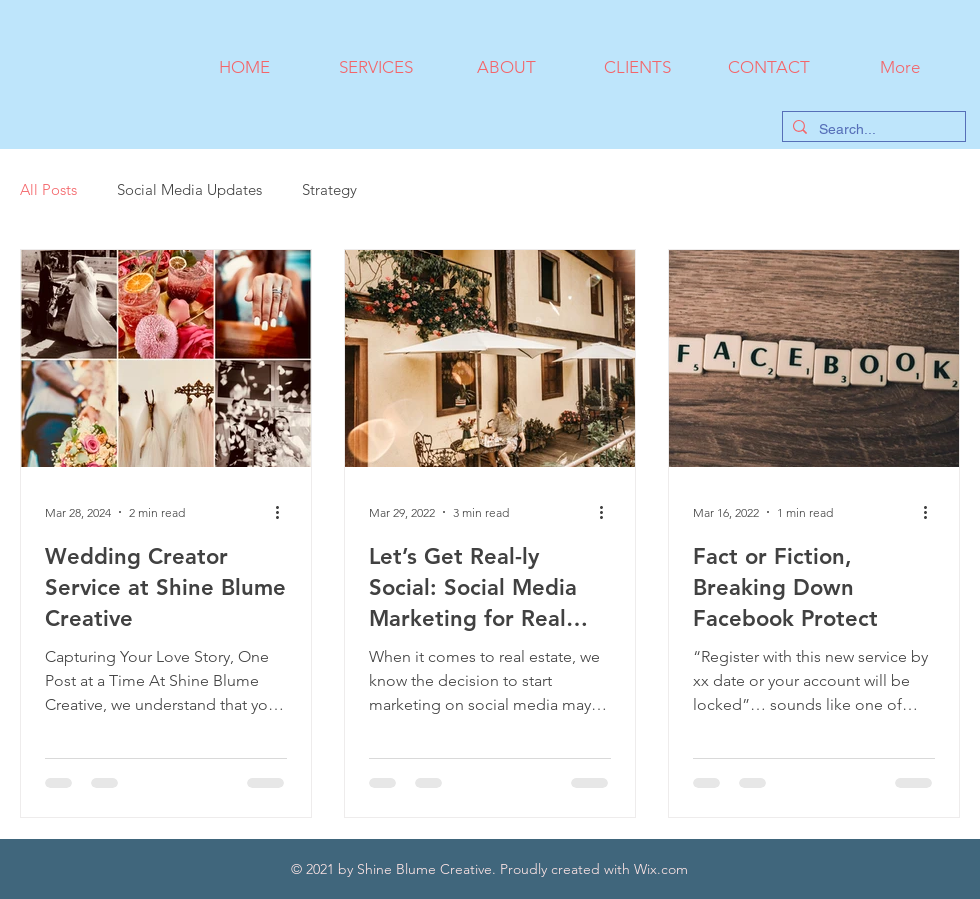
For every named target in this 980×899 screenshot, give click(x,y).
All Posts (48, 189)
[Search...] (871, 130)
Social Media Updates (189, 189)
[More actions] (284, 512)
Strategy (329, 189)
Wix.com (661, 869)
